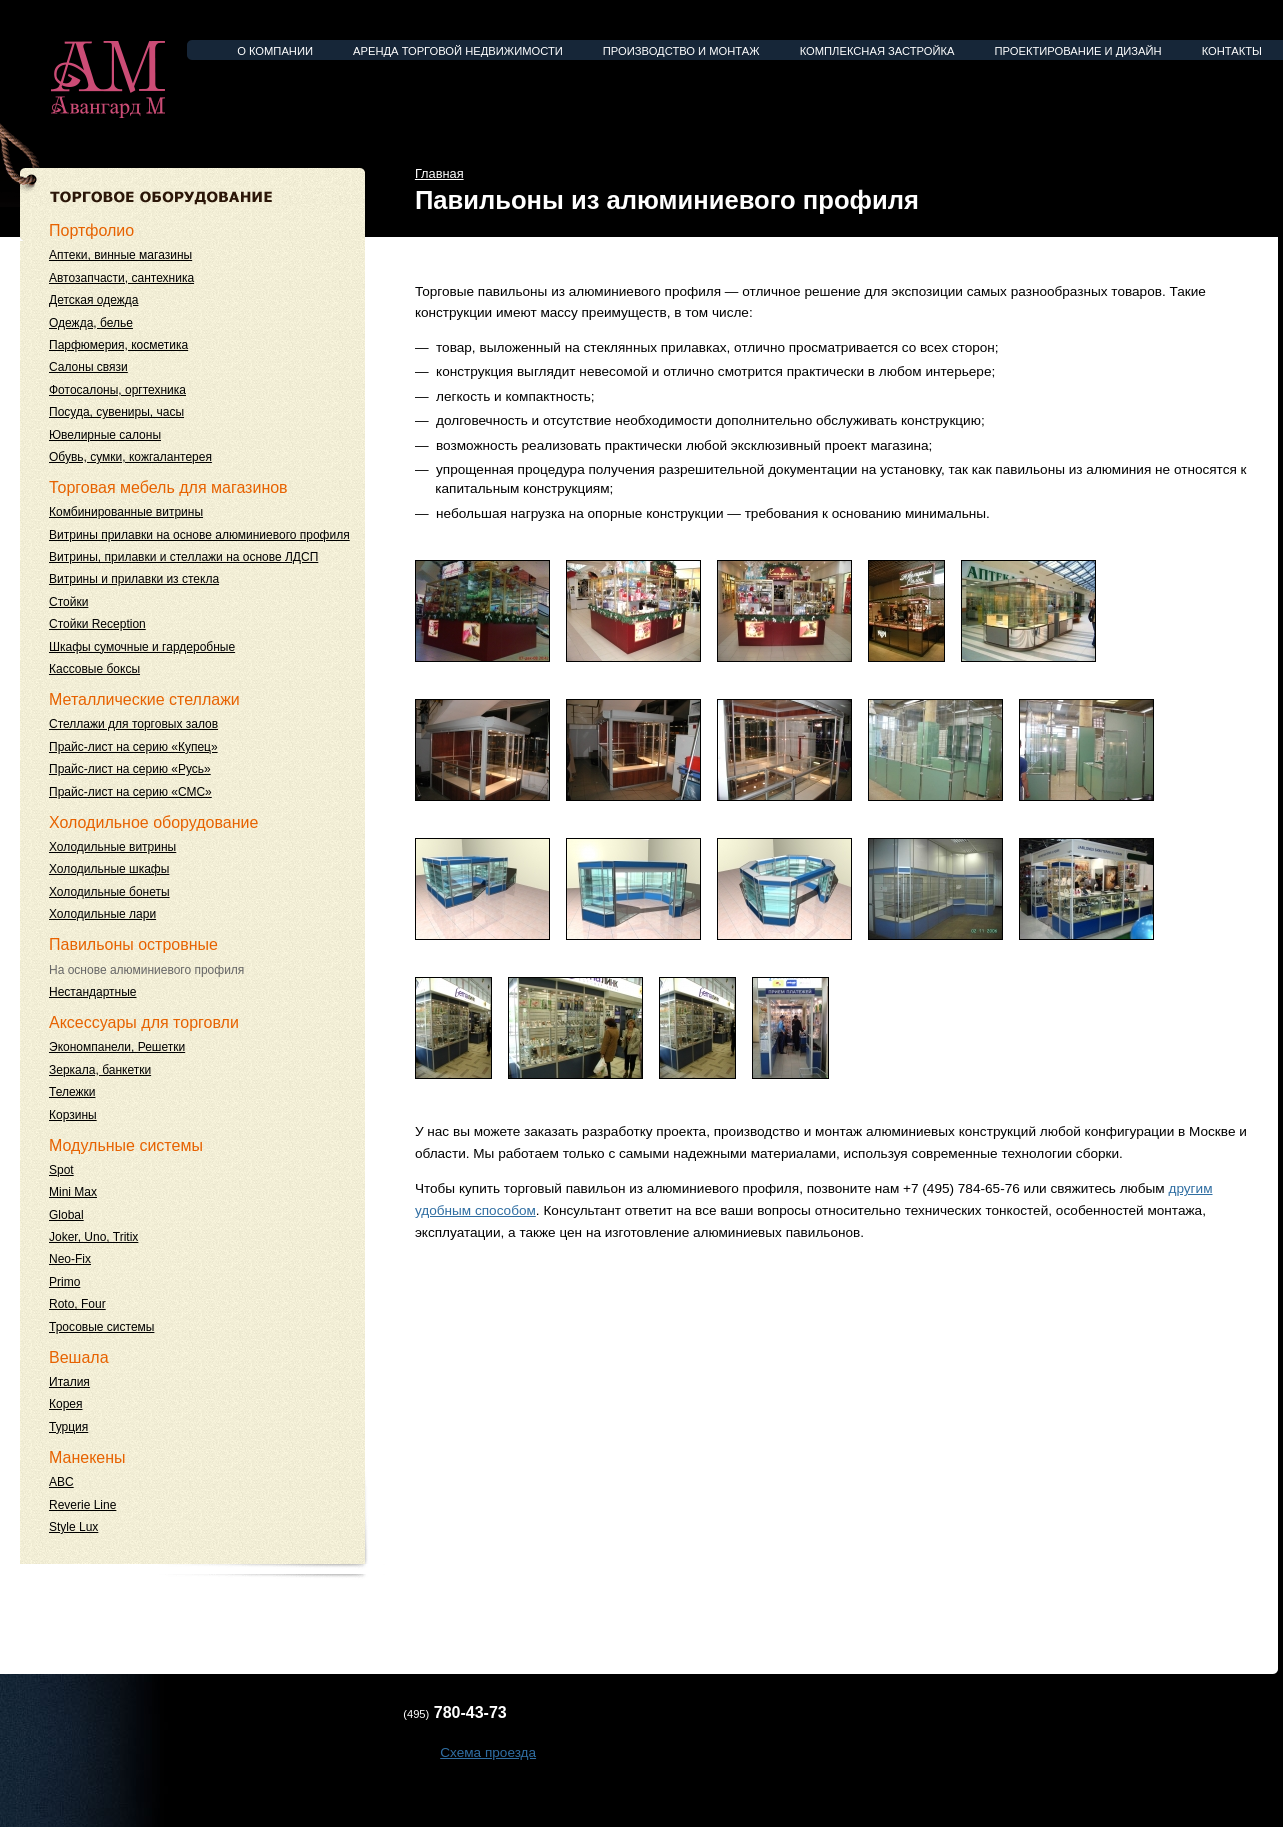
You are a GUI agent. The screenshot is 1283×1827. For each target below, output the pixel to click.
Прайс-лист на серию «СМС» (130, 792)
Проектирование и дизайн (1078, 51)
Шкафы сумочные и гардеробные (142, 647)
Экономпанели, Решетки (117, 1047)
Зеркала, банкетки (100, 1070)
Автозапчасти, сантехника (121, 278)
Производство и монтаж (681, 51)
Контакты (1232, 51)
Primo (64, 1282)
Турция (68, 1427)
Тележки (72, 1092)
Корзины (73, 1115)
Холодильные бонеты (109, 892)
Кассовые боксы (94, 669)
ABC (61, 1482)
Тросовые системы (101, 1327)
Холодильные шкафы (109, 869)
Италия (69, 1382)
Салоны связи (88, 367)
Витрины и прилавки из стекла (134, 579)
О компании (275, 51)
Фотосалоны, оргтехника (117, 390)
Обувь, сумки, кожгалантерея (130, 457)
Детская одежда (93, 300)
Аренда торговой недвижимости (458, 51)
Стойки (68, 602)
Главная (439, 173)
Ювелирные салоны (105, 435)
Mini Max (73, 1192)
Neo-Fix (70, 1259)
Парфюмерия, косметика (118, 345)
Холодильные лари (102, 914)
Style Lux (73, 1527)
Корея (66, 1404)
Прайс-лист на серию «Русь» (130, 769)
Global (66, 1215)
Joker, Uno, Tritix (93, 1237)
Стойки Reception (97, 624)
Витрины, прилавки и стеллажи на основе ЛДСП (183, 557)
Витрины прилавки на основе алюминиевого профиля (199, 535)
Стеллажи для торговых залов (133, 724)
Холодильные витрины (112, 847)
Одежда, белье (91, 323)
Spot (61, 1170)
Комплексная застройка (877, 51)
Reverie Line (82, 1505)
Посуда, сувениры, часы (116, 412)
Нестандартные (93, 992)
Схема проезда (488, 1752)
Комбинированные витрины (126, 512)
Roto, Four (77, 1304)
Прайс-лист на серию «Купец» (133, 747)
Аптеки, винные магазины (120, 255)
